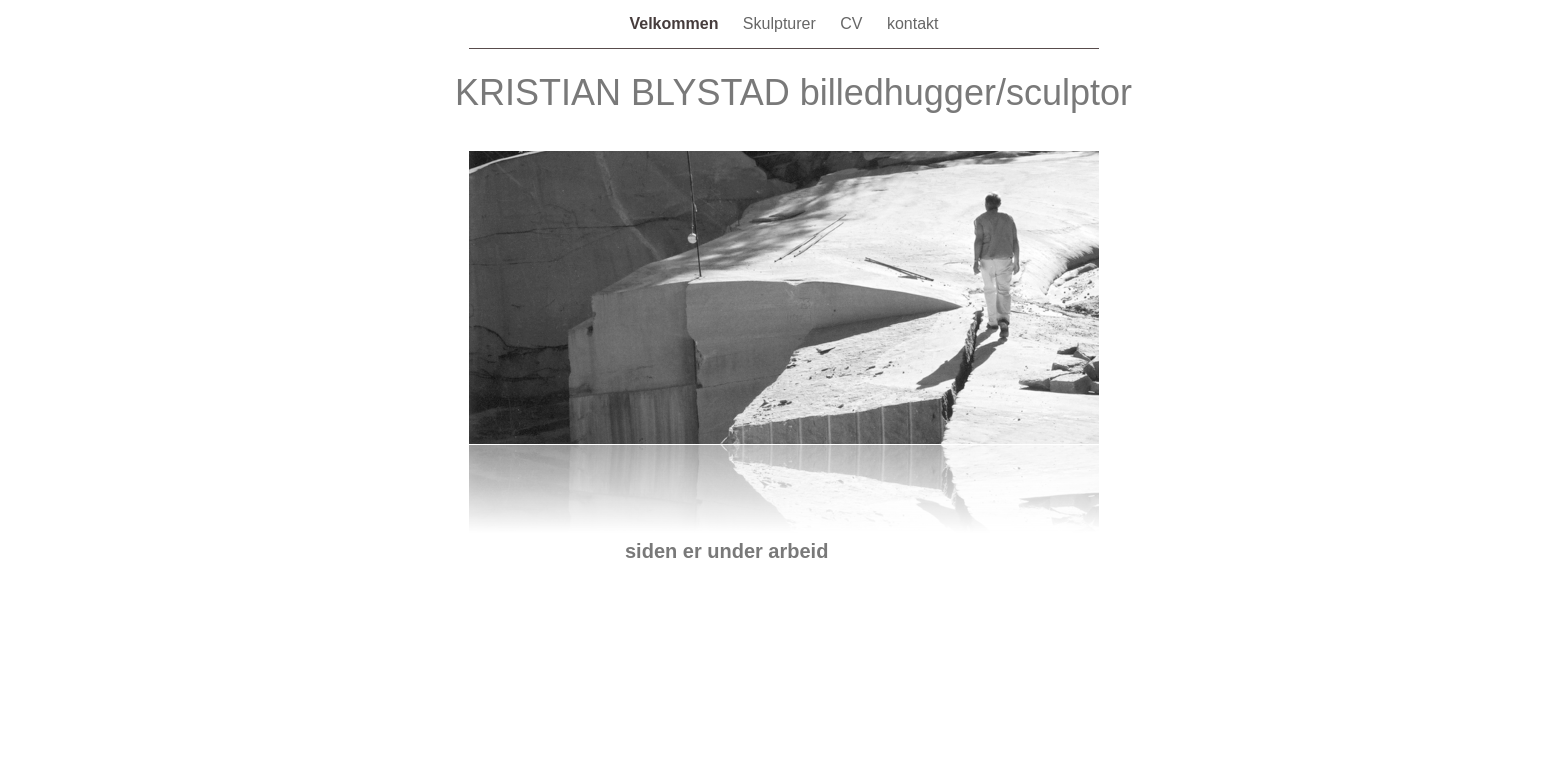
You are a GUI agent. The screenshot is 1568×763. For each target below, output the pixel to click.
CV (853, 23)
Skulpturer (781, 23)
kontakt (913, 23)
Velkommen (675, 23)
